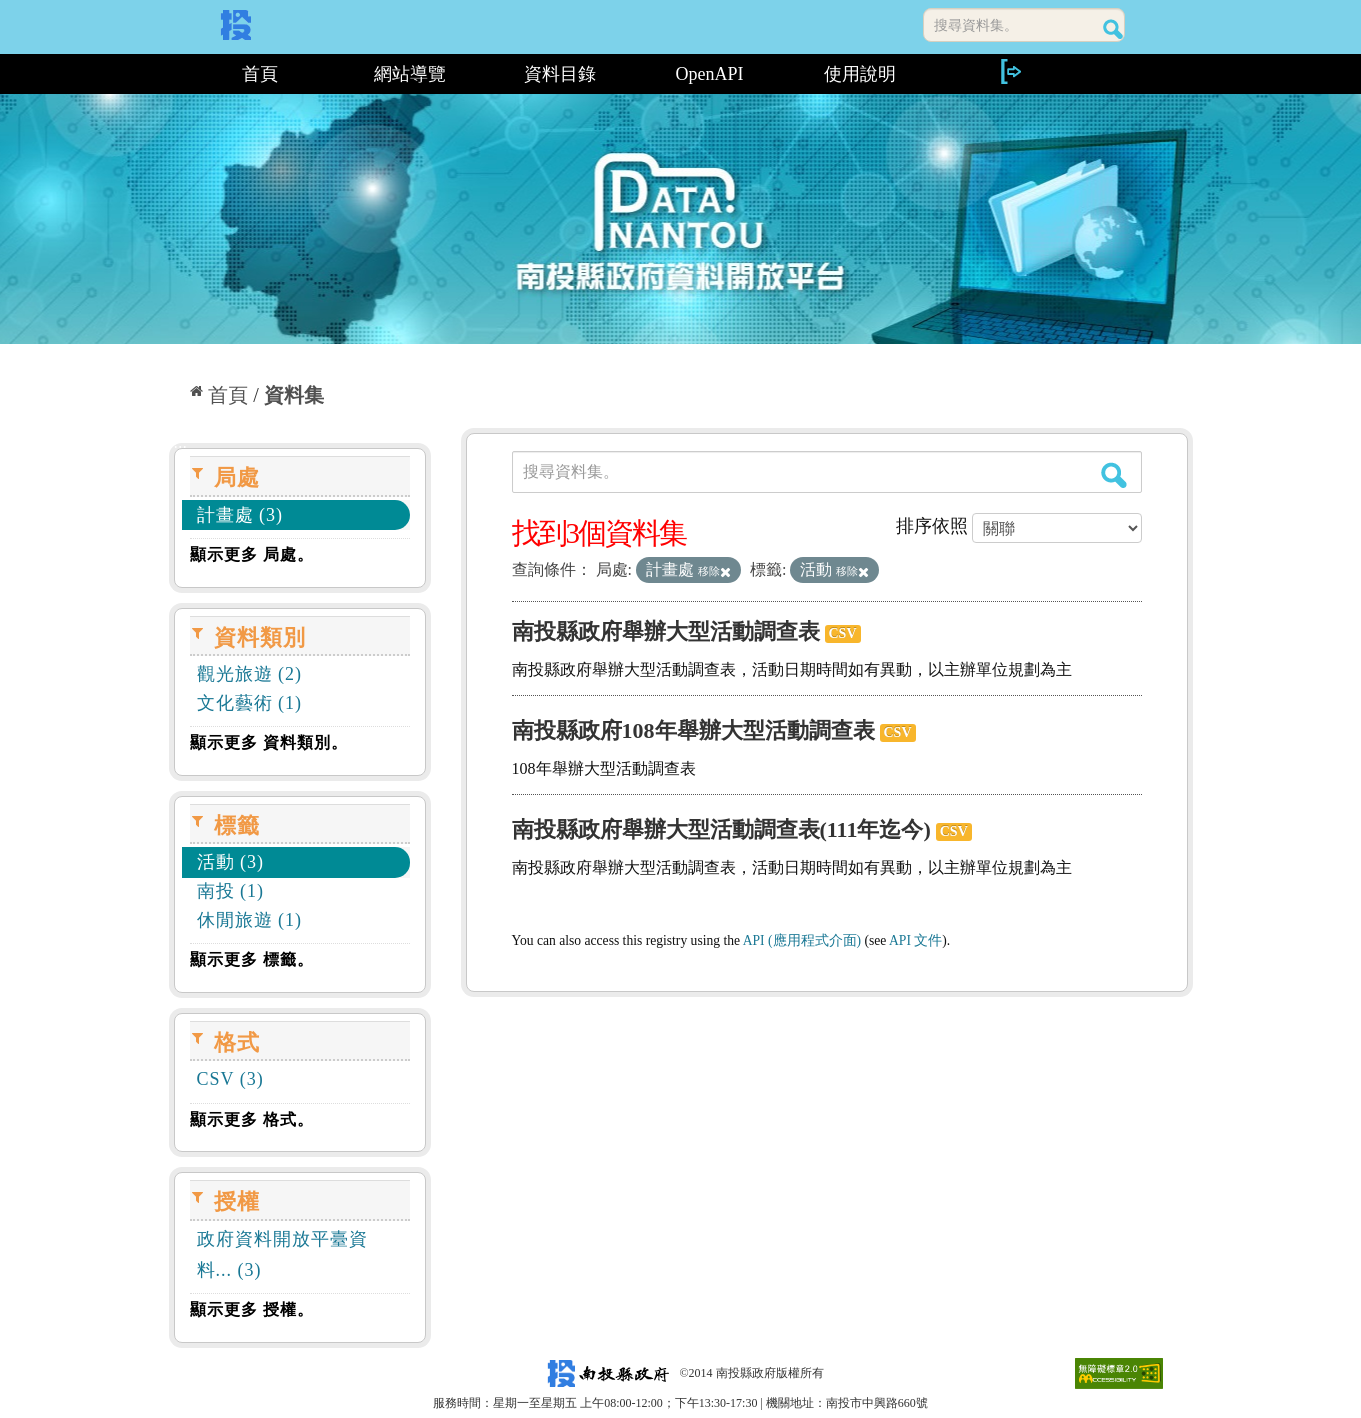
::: (176, 74)
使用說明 (860, 74)
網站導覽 (410, 74)
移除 (714, 571)
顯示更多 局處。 (252, 554)
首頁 (260, 74)
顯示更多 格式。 (252, 1119)
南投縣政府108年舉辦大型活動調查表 (693, 730)
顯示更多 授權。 (252, 1309)
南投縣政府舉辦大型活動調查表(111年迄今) (721, 829)
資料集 (294, 395)
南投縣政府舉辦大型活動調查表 (666, 631)
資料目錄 (560, 74)
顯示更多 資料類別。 (269, 742)
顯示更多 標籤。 (252, 959)
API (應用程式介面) (802, 940)
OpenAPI (710, 74)
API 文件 (915, 940)
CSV (843, 633)
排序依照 (932, 526)
